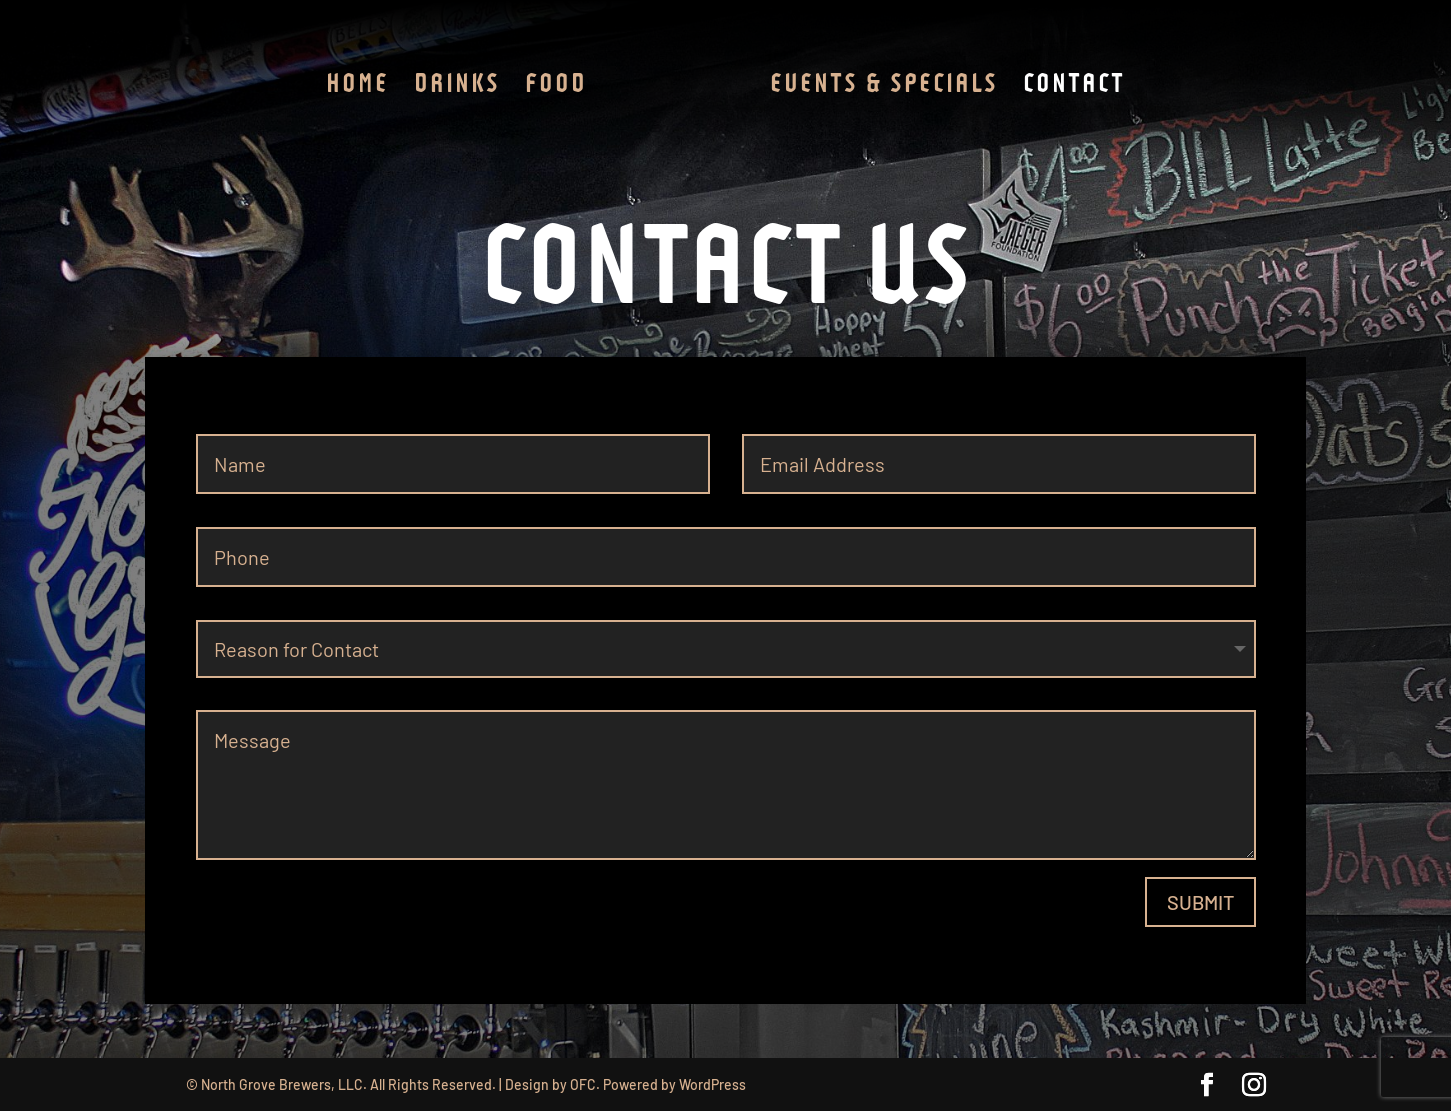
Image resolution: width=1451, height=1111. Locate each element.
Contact (1074, 86)
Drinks (457, 86)
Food (556, 86)
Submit (1200, 902)
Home (357, 86)
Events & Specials (884, 86)
